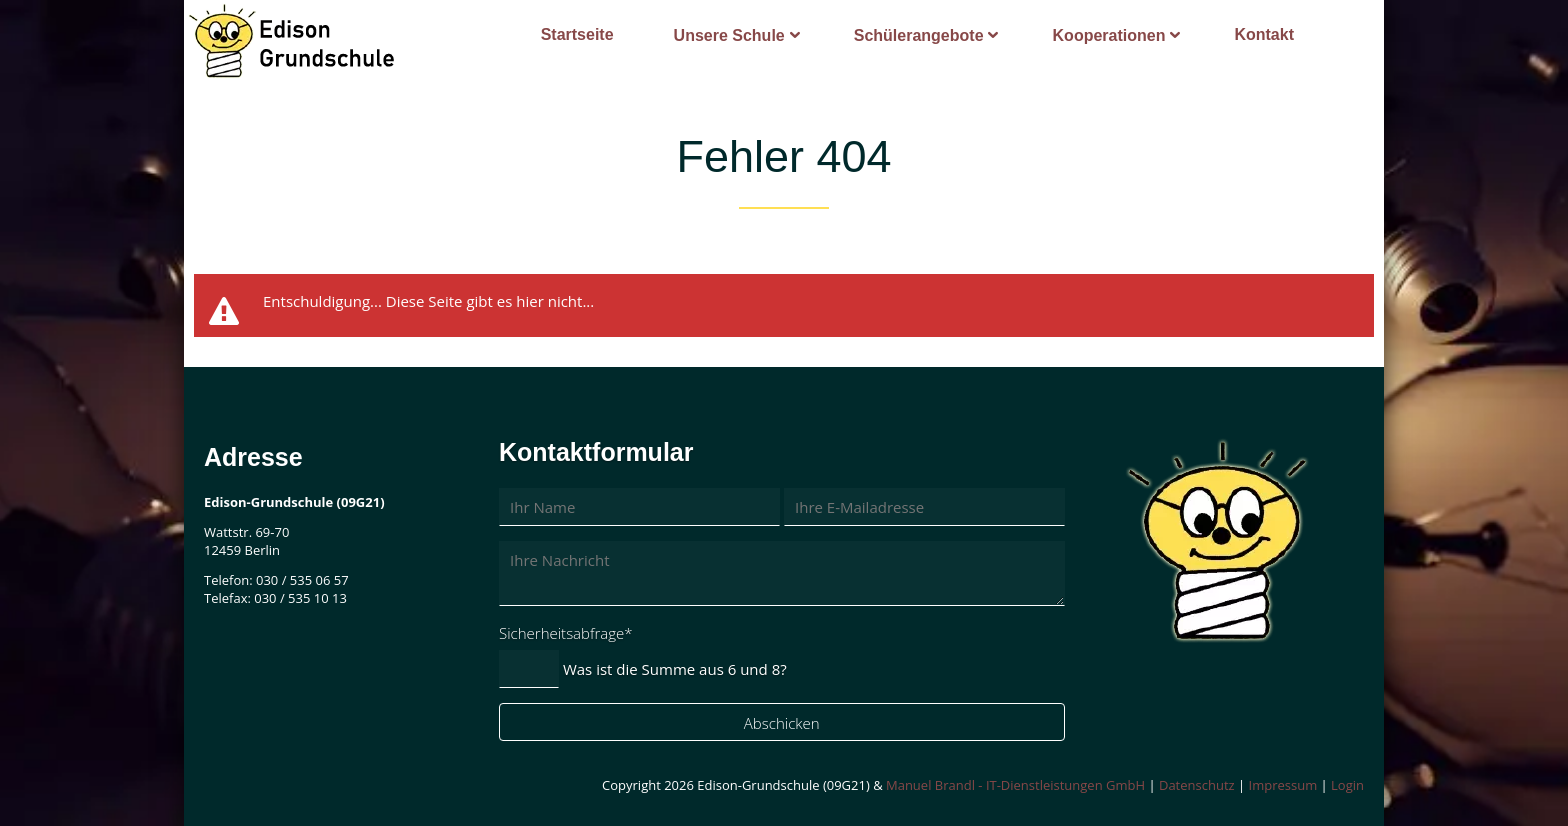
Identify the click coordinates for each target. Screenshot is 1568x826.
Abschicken (782, 723)
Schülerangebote (919, 35)
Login (1347, 785)
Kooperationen (1109, 35)
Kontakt (1264, 34)
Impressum (1283, 785)
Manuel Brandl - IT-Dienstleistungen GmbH (1015, 785)
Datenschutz (1197, 785)
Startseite (577, 34)
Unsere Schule (729, 35)
